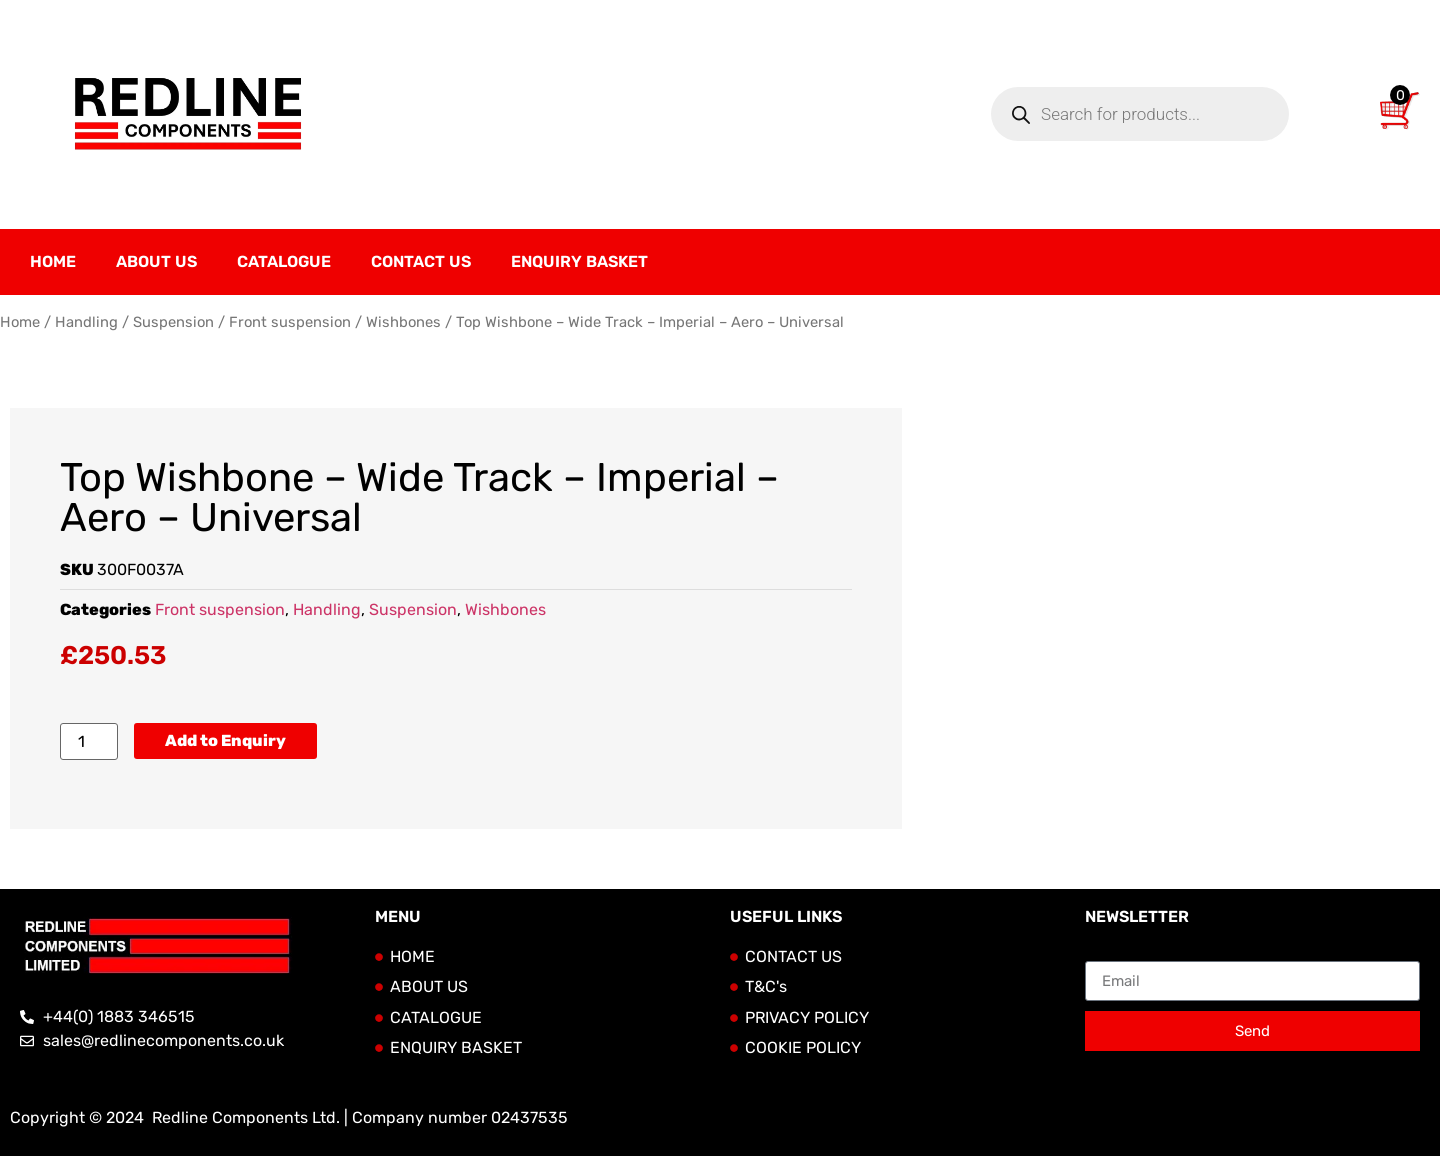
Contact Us (421, 261)
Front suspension (290, 322)
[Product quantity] (89, 741)
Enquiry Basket (579, 261)
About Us (156, 261)
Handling (86, 322)
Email (1105, 953)
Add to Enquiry (225, 740)
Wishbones (403, 322)
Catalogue (284, 261)
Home (53, 261)
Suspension (173, 322)
